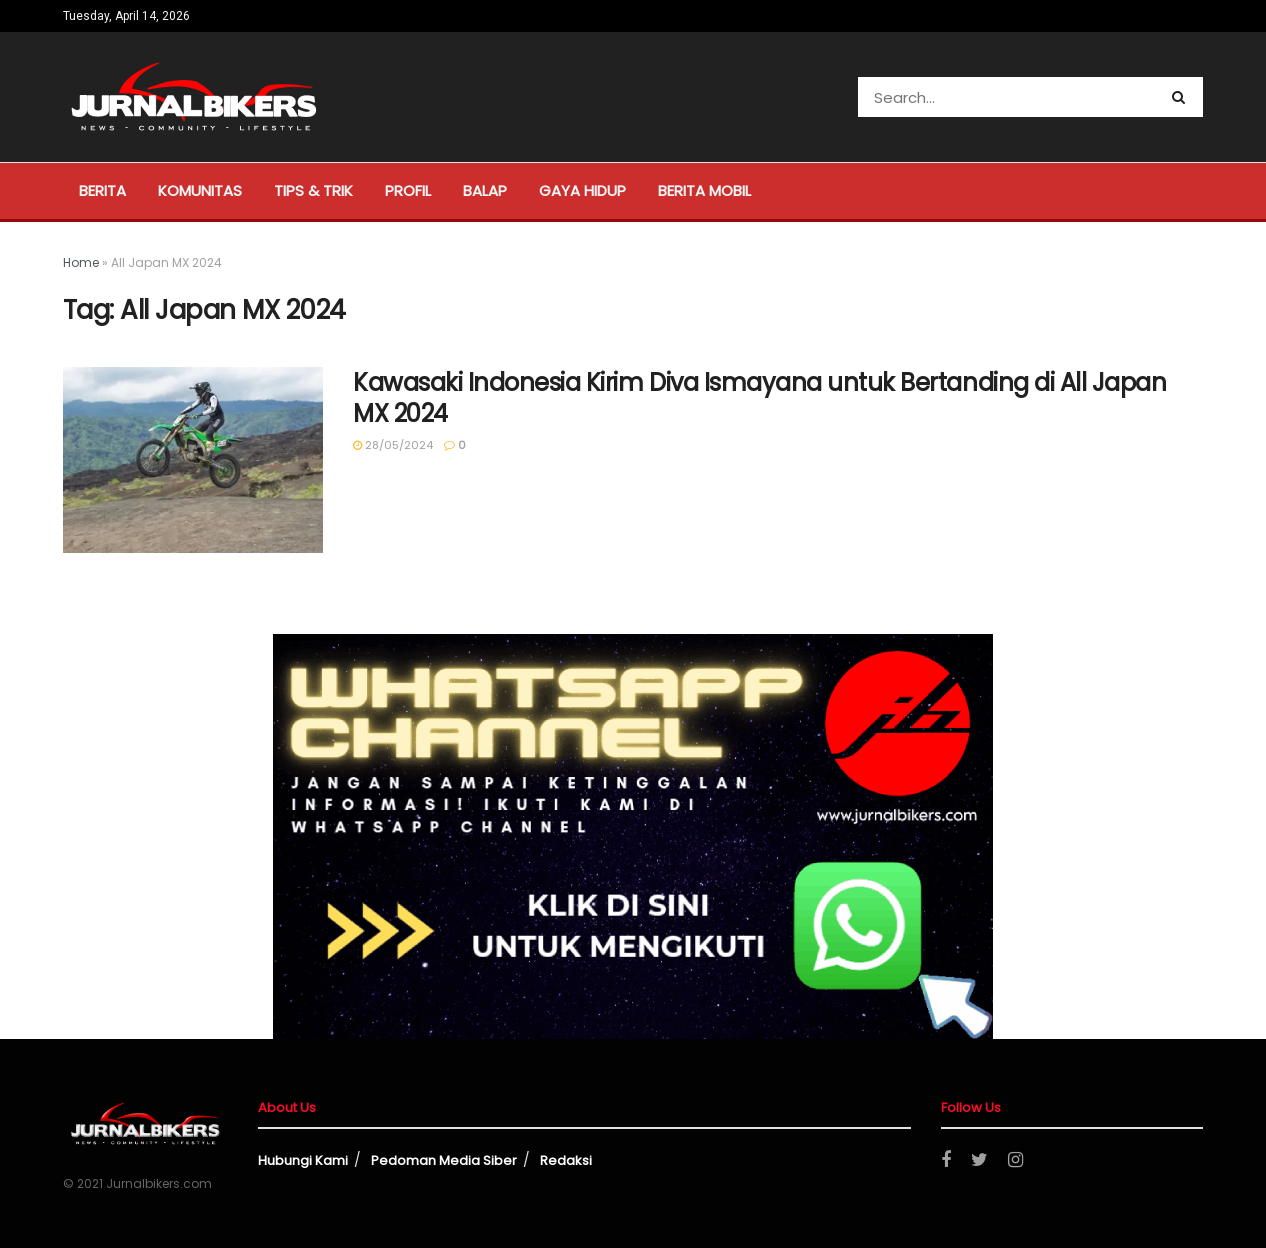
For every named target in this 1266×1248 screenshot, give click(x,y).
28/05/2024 (393, 445)
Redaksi (566, 1160)
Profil (408, 190)
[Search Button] (1182, 97)
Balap (485, 190)
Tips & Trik (313, 190)
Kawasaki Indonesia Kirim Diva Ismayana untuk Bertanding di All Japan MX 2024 (759, 398)
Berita (102, 190)
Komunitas (200, 190)
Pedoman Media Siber (444, 1160)
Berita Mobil (704, 190)
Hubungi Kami (303, 1160)
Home (81, 262)
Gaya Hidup (582, 190)
